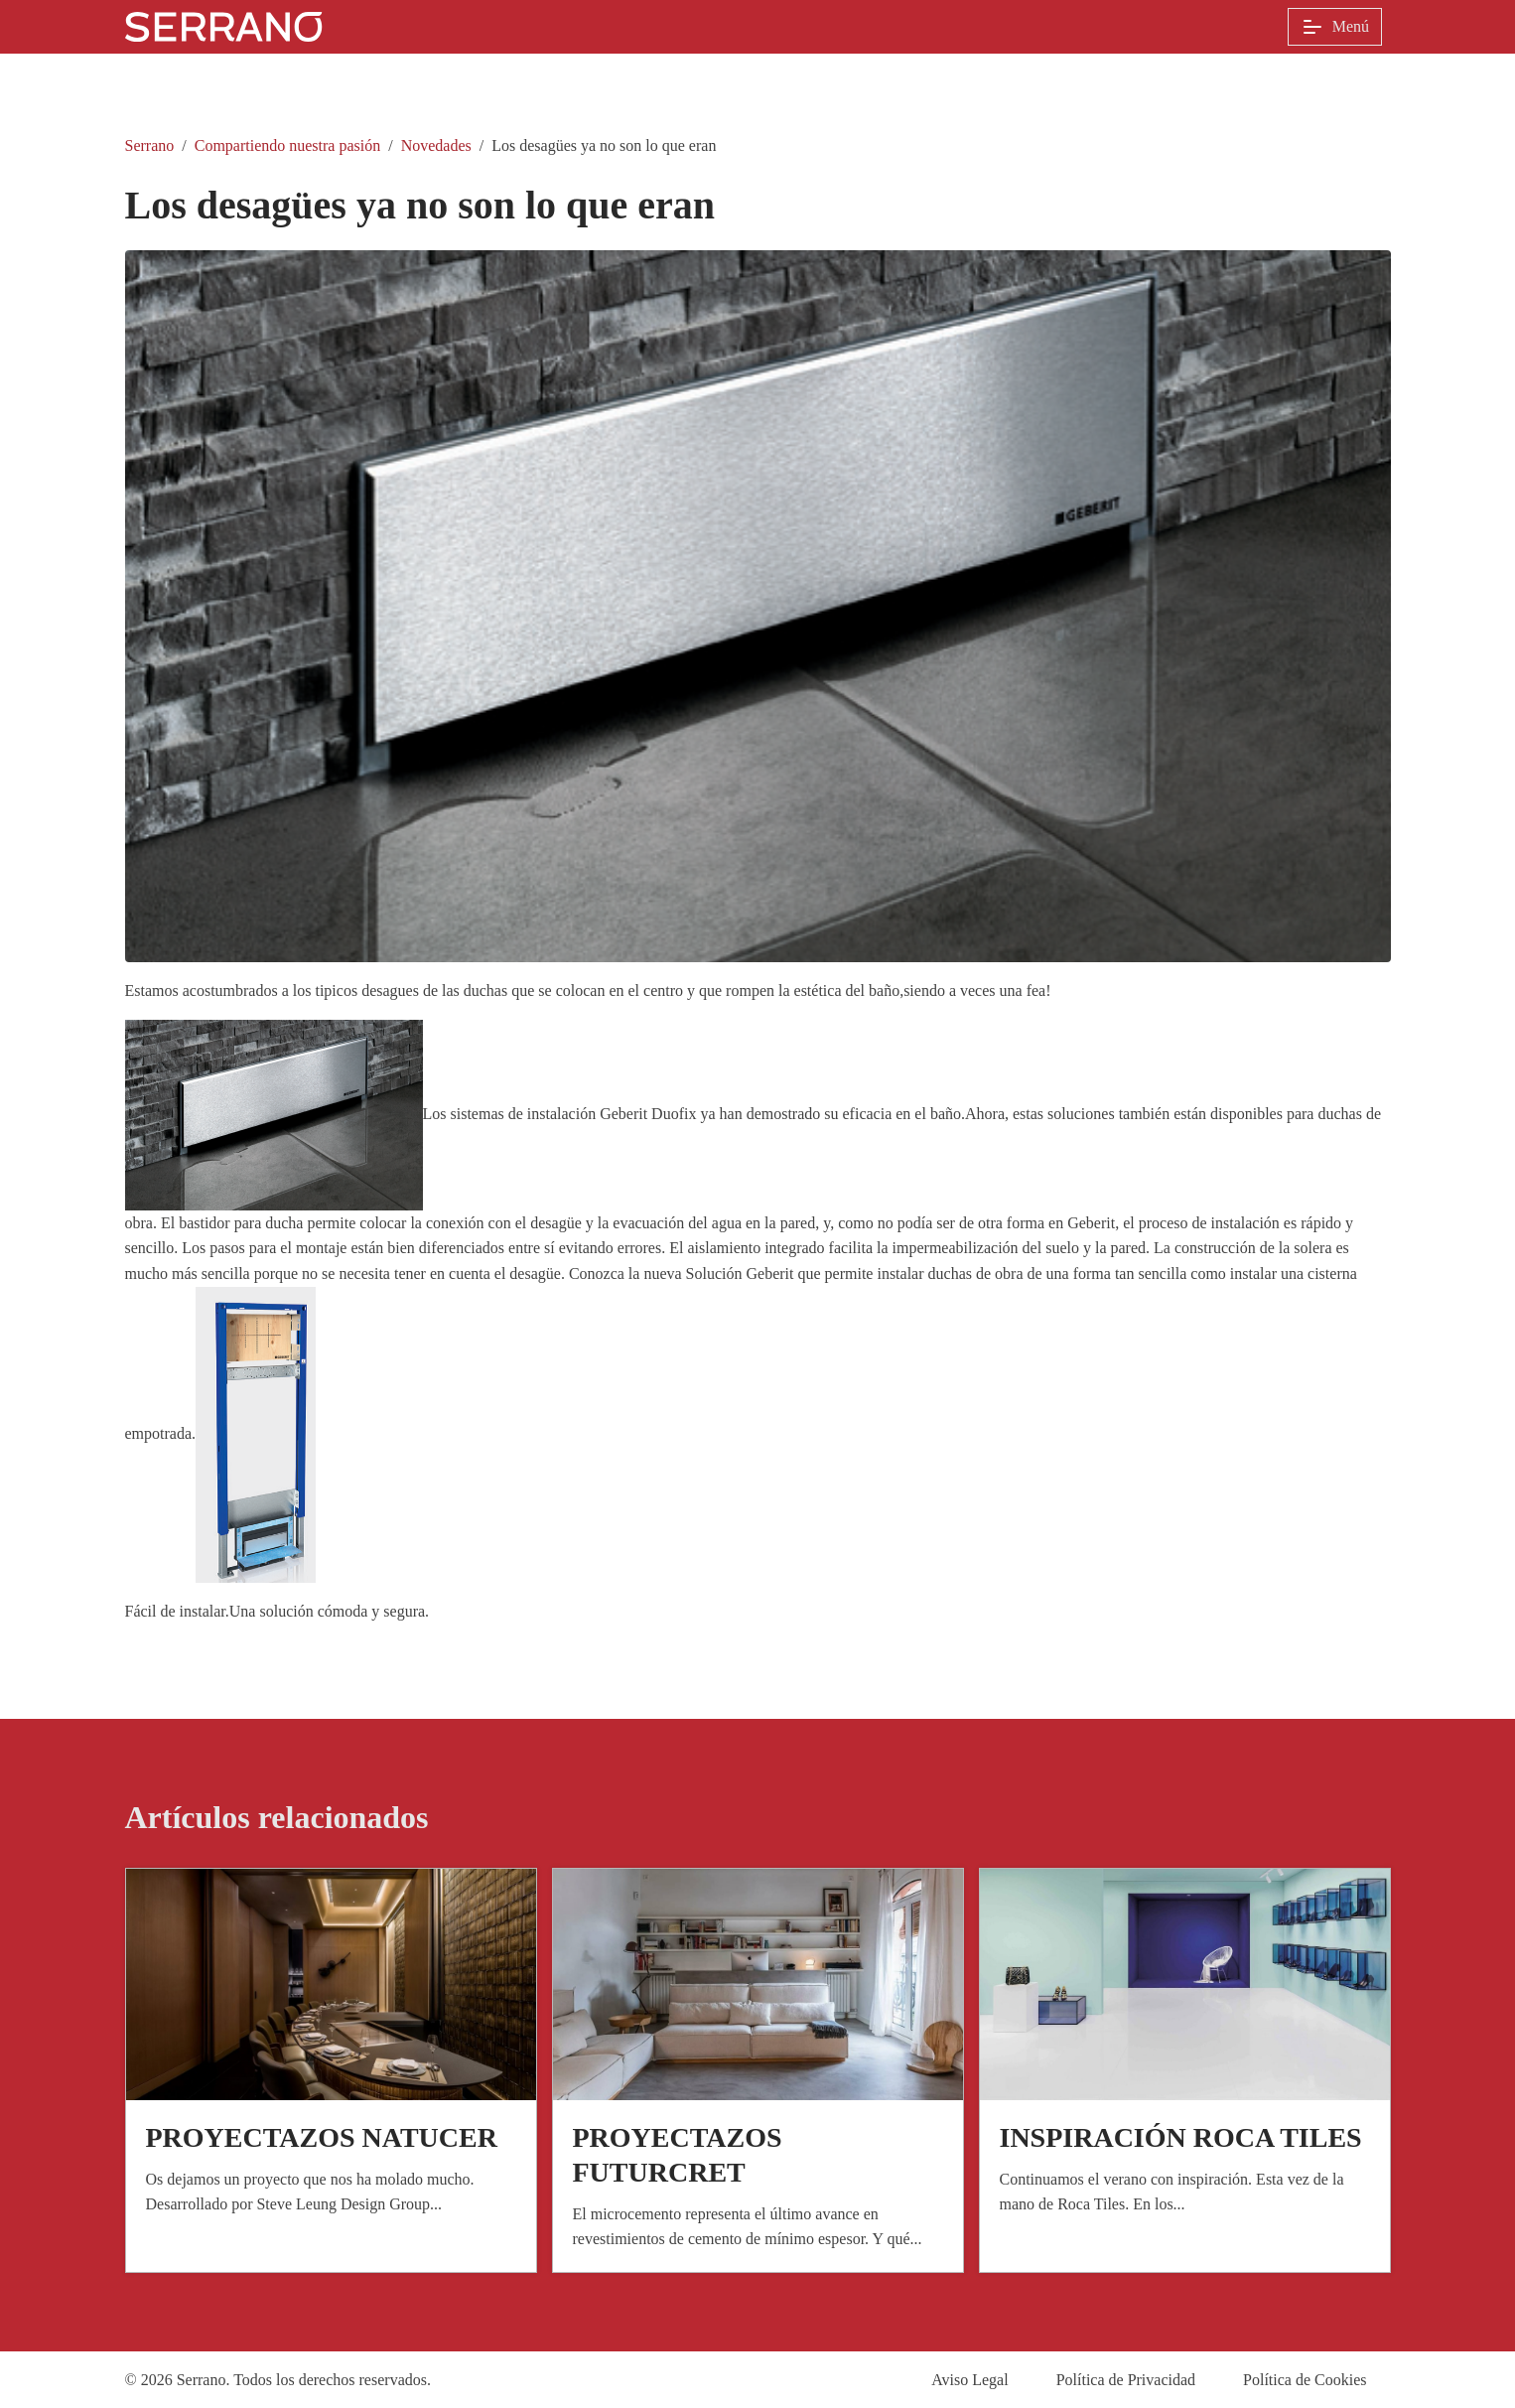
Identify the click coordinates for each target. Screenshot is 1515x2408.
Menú (1335, 27)
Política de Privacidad (1125, 2379)
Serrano (150, 145)
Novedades (436, 145)
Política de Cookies (1304, 2379)
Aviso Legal (969, 2379)
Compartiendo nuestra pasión (288, 145)
